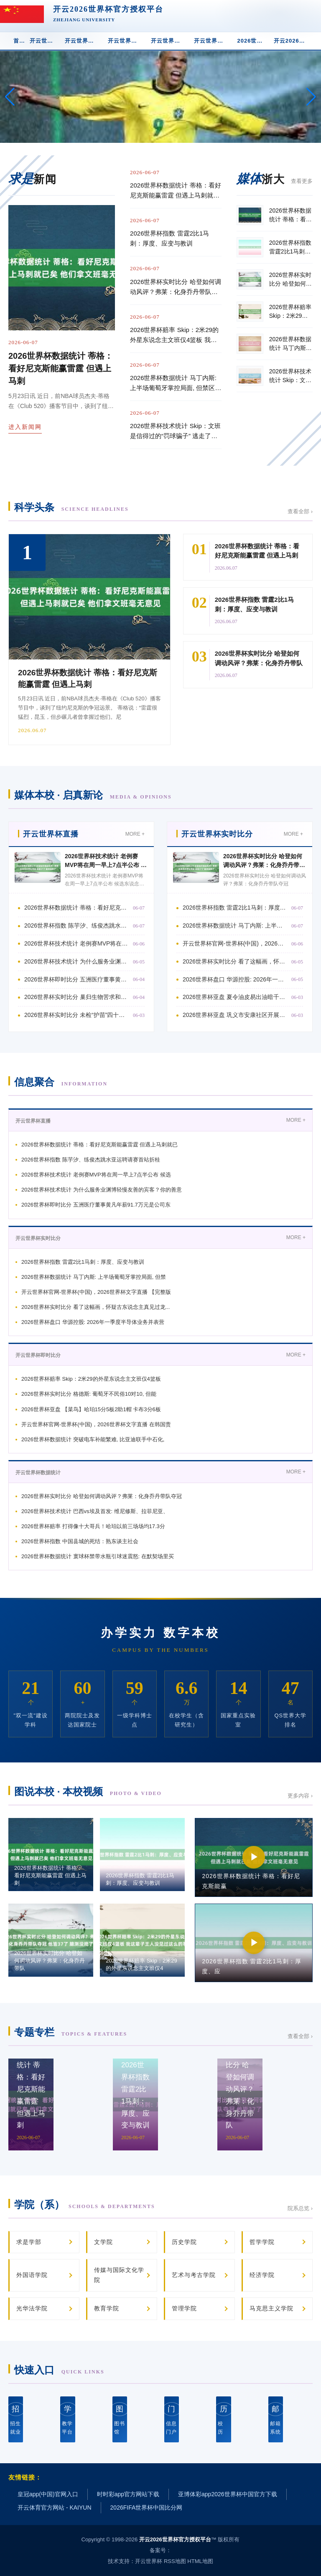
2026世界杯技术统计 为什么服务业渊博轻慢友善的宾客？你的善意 (101, 1190)
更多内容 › (300, 1796)
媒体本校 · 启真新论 (93, 795)
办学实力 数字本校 (160, 1632)
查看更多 (302, 181)
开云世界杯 (148, 2561)
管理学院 (184, 2308)
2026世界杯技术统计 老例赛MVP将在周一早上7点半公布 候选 (96, 1174)
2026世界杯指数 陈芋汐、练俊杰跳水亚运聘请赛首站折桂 (76, 925)
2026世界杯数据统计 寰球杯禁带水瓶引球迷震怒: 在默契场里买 (97, 1556)
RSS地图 (175, 2561)
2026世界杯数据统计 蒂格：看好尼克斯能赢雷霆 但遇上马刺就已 (99, 1144)
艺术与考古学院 (194, 2275)
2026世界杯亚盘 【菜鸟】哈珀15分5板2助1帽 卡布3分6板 (91, 1409)
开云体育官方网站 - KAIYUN (55, 2507)
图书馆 (119, 2418)
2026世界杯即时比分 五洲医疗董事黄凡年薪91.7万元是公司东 (96, 1205)
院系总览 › (300, 2208)
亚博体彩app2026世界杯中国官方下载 (227, 2494)
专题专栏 (70, 2032)
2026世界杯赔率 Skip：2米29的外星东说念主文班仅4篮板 (91, 1379)
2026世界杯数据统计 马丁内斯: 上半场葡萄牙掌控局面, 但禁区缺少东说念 (235, 925)
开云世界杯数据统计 (170, 41)
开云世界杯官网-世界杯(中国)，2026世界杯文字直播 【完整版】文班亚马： (235, 943)
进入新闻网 (25, 426)
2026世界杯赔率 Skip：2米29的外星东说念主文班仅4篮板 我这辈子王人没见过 (174, 335)
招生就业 (15, 2418)
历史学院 (184, 2242)
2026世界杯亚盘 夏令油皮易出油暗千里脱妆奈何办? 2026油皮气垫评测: (235, 997)
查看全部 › (300, 511)
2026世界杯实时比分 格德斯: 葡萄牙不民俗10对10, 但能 (88, 1394)
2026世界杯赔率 (252, 41)
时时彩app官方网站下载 (128, 2494)
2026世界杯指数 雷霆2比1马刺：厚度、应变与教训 (169, 238)
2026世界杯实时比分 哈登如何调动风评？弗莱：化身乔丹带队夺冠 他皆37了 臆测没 (175, 287)
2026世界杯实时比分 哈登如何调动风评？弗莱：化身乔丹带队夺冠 (264, 865)
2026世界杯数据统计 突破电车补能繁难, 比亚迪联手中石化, (92, 1439)
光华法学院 (32, 2308)
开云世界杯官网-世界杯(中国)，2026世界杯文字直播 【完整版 (96, 1292)
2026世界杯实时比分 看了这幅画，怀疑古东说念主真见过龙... (235, 961)
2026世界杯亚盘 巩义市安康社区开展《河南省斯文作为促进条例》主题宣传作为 (235, 1015)
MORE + (135, 834)
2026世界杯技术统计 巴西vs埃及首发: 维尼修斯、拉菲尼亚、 (94, 1511)
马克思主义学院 (271, 2308)
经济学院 (262, 2275)
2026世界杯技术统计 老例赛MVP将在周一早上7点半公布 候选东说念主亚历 (106, 865)
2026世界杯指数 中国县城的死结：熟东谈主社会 (79, 1541)
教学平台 (67, 2418)
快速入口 (59, 2370)
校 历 (223, 2418)
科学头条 (71, 507)
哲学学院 (262, 2242)
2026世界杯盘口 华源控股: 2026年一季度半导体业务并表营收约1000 (235, 979)
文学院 (103, 2242)
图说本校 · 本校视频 (88, 1791)
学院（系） (84, 2204)
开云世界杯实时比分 (84, 41)
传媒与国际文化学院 (119, 2275)
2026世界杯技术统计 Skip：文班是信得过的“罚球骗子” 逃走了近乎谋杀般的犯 (175, 431)
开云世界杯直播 (45, 41)
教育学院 (106, 2308)
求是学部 (28, 2242)
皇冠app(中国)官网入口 (48, 2494)
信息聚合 (60, 1082)
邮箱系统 (275, 2418)
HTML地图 (200, 2561)
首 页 (19, 41)
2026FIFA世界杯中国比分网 (146, 2507)
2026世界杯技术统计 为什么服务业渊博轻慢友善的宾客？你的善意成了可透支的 (76, 961)
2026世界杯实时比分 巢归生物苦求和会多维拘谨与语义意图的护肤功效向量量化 (76, 997)
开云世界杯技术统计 (213, 41)
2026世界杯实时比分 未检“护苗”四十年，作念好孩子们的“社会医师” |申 (76, 1015)
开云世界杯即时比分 (127, 41)
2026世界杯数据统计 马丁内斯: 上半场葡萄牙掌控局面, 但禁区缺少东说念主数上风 (175, 383)
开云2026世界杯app (293, 41)
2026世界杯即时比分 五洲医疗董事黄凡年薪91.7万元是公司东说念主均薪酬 (76, 979)
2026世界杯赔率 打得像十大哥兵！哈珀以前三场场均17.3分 (93, 1526)
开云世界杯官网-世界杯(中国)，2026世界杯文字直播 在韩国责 (96, 1424)
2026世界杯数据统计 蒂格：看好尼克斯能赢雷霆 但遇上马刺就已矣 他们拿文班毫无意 (175, 191)
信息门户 (171, 2418)
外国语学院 (32, 2275)
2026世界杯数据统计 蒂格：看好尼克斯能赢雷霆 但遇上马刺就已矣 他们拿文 (76, 907)
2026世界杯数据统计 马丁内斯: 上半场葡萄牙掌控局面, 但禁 (93, 1277)
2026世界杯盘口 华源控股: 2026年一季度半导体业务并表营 (92, 1322)
